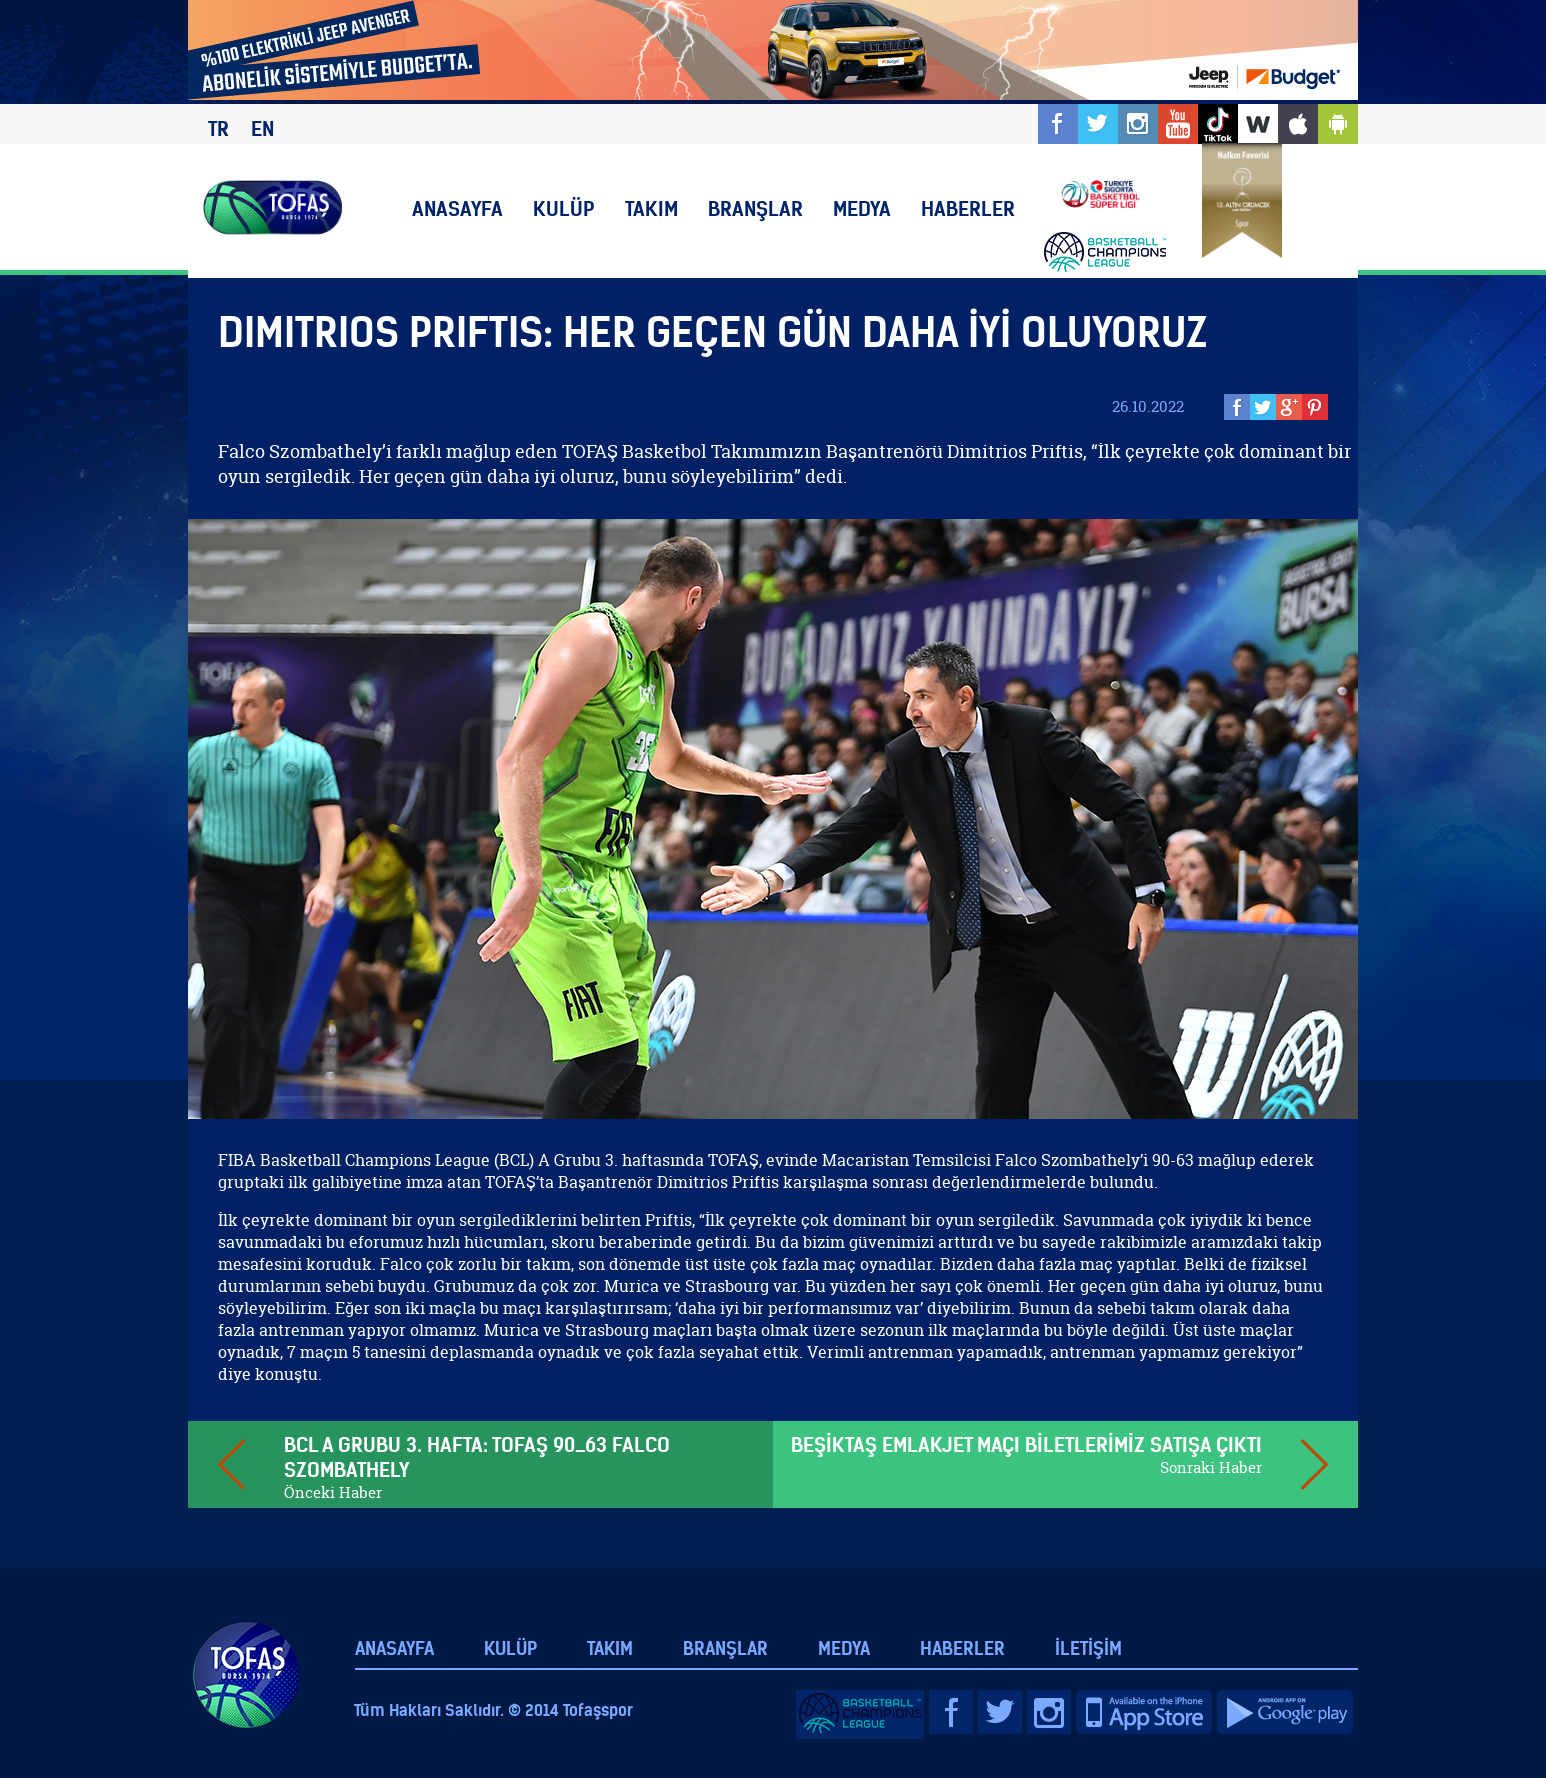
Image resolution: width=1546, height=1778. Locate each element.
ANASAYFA (457, 208)
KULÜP (564, 208)
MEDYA (862, 208)
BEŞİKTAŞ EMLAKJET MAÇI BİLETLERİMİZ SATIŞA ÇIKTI (1026, 1444)
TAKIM (651, 208)
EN (262, 128)
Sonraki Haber (1211, 1467)
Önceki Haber (333, 1492)
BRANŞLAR (755, 208)
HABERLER (968, 208)
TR (218, 128)
